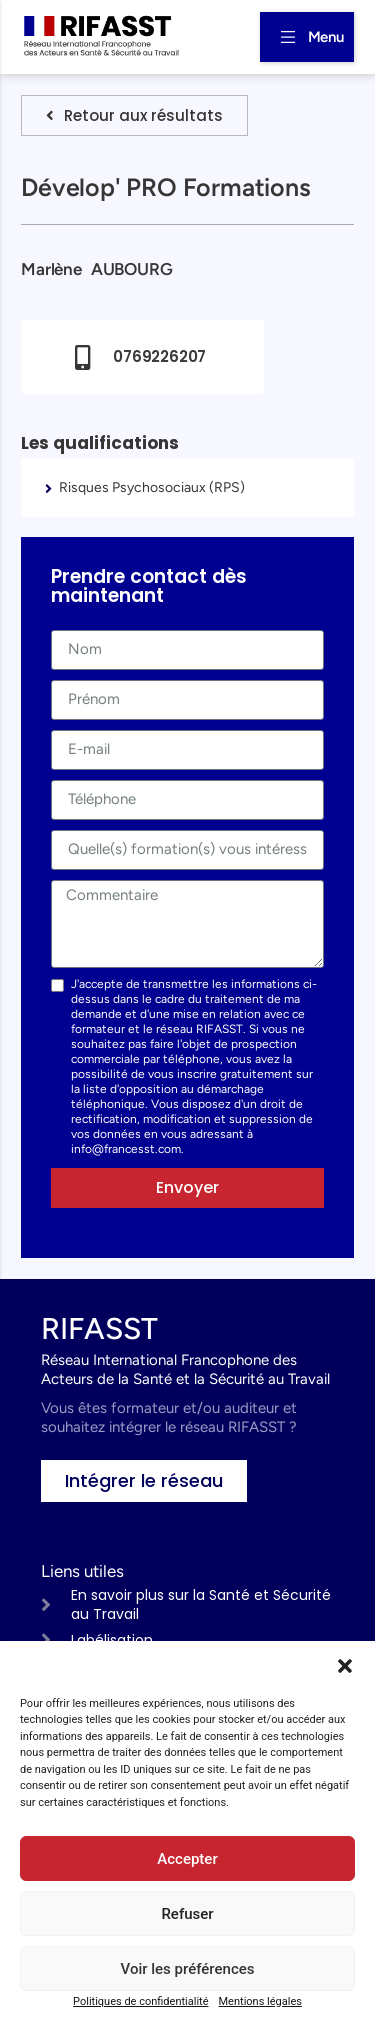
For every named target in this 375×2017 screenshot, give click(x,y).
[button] (345, 1666)
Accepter (187, 1859)
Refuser (187, 1914)
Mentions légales (260, 2001)
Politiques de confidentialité (140, 2001)
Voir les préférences (188, 1969)
